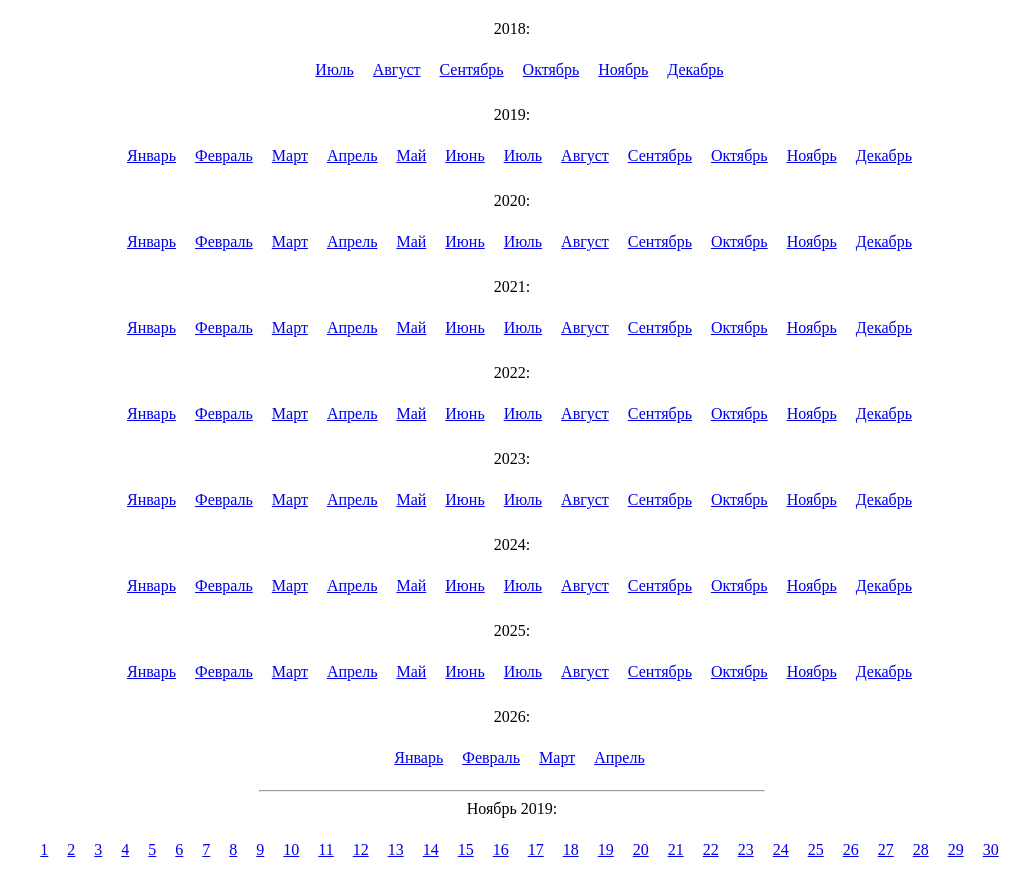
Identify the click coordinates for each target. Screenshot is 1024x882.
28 (921, 849)
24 (781, 849)
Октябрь (551, 69)
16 (501, 849)
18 (571, 849)
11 (325, 849)
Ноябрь (623, 69)
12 (361, 849)
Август (397, 69)
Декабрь (695, 69)
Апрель (352, 155)
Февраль (224, 155)
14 (431, 849)
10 (291, 849)
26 (851, 849)
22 (711, 849)
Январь (151, 155)
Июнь (464, 155)
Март (290, 155)
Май (411, 155)
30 (991, 849)
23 (746, 849)
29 (956, 849)
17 (536, 849)
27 (886, 849)
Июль (334, 69)
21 (676, 849)
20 (641, 849)
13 (396, 849)
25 (816, 849)
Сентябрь (472, 69)
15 (466, 849)
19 (606, 849)
